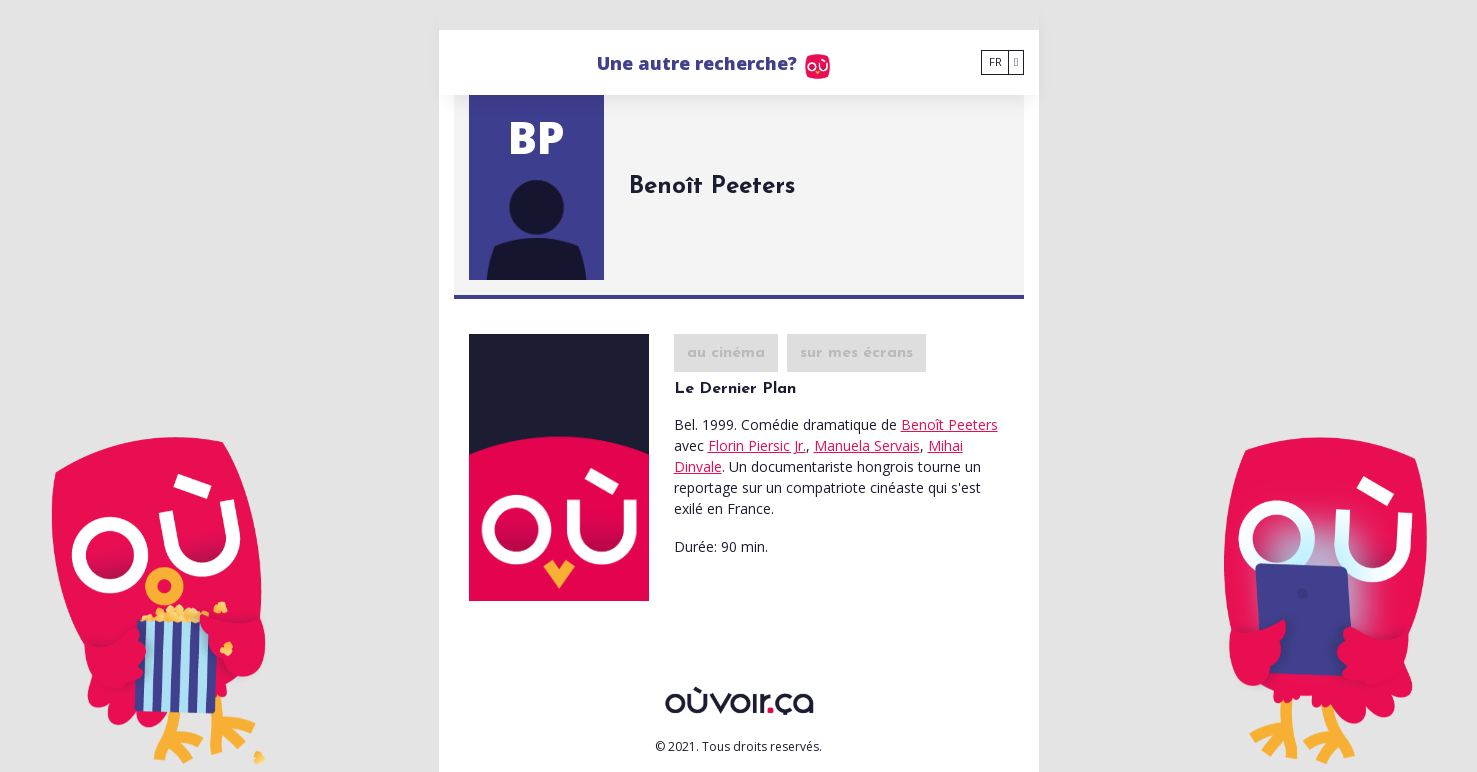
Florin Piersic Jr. (757, 445)
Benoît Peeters (949, 424)
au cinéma (726, 353)
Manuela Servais (867, 445)
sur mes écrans (856, 353)
